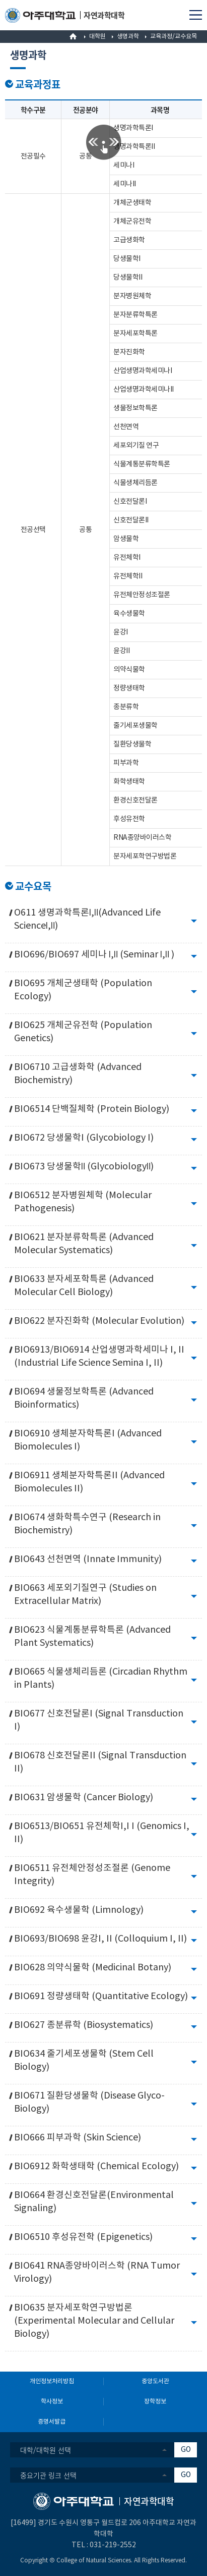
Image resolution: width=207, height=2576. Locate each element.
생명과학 (128, 36)
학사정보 (52, 2401)
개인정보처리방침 (52, 2381)
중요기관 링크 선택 (48, 2475)
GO (186, 2450)
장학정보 (155, 2401)
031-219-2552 (113, 2545)
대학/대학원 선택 (45, 2450)
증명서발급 (51, 2422)
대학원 (97, 36)
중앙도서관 (155, 2381)
